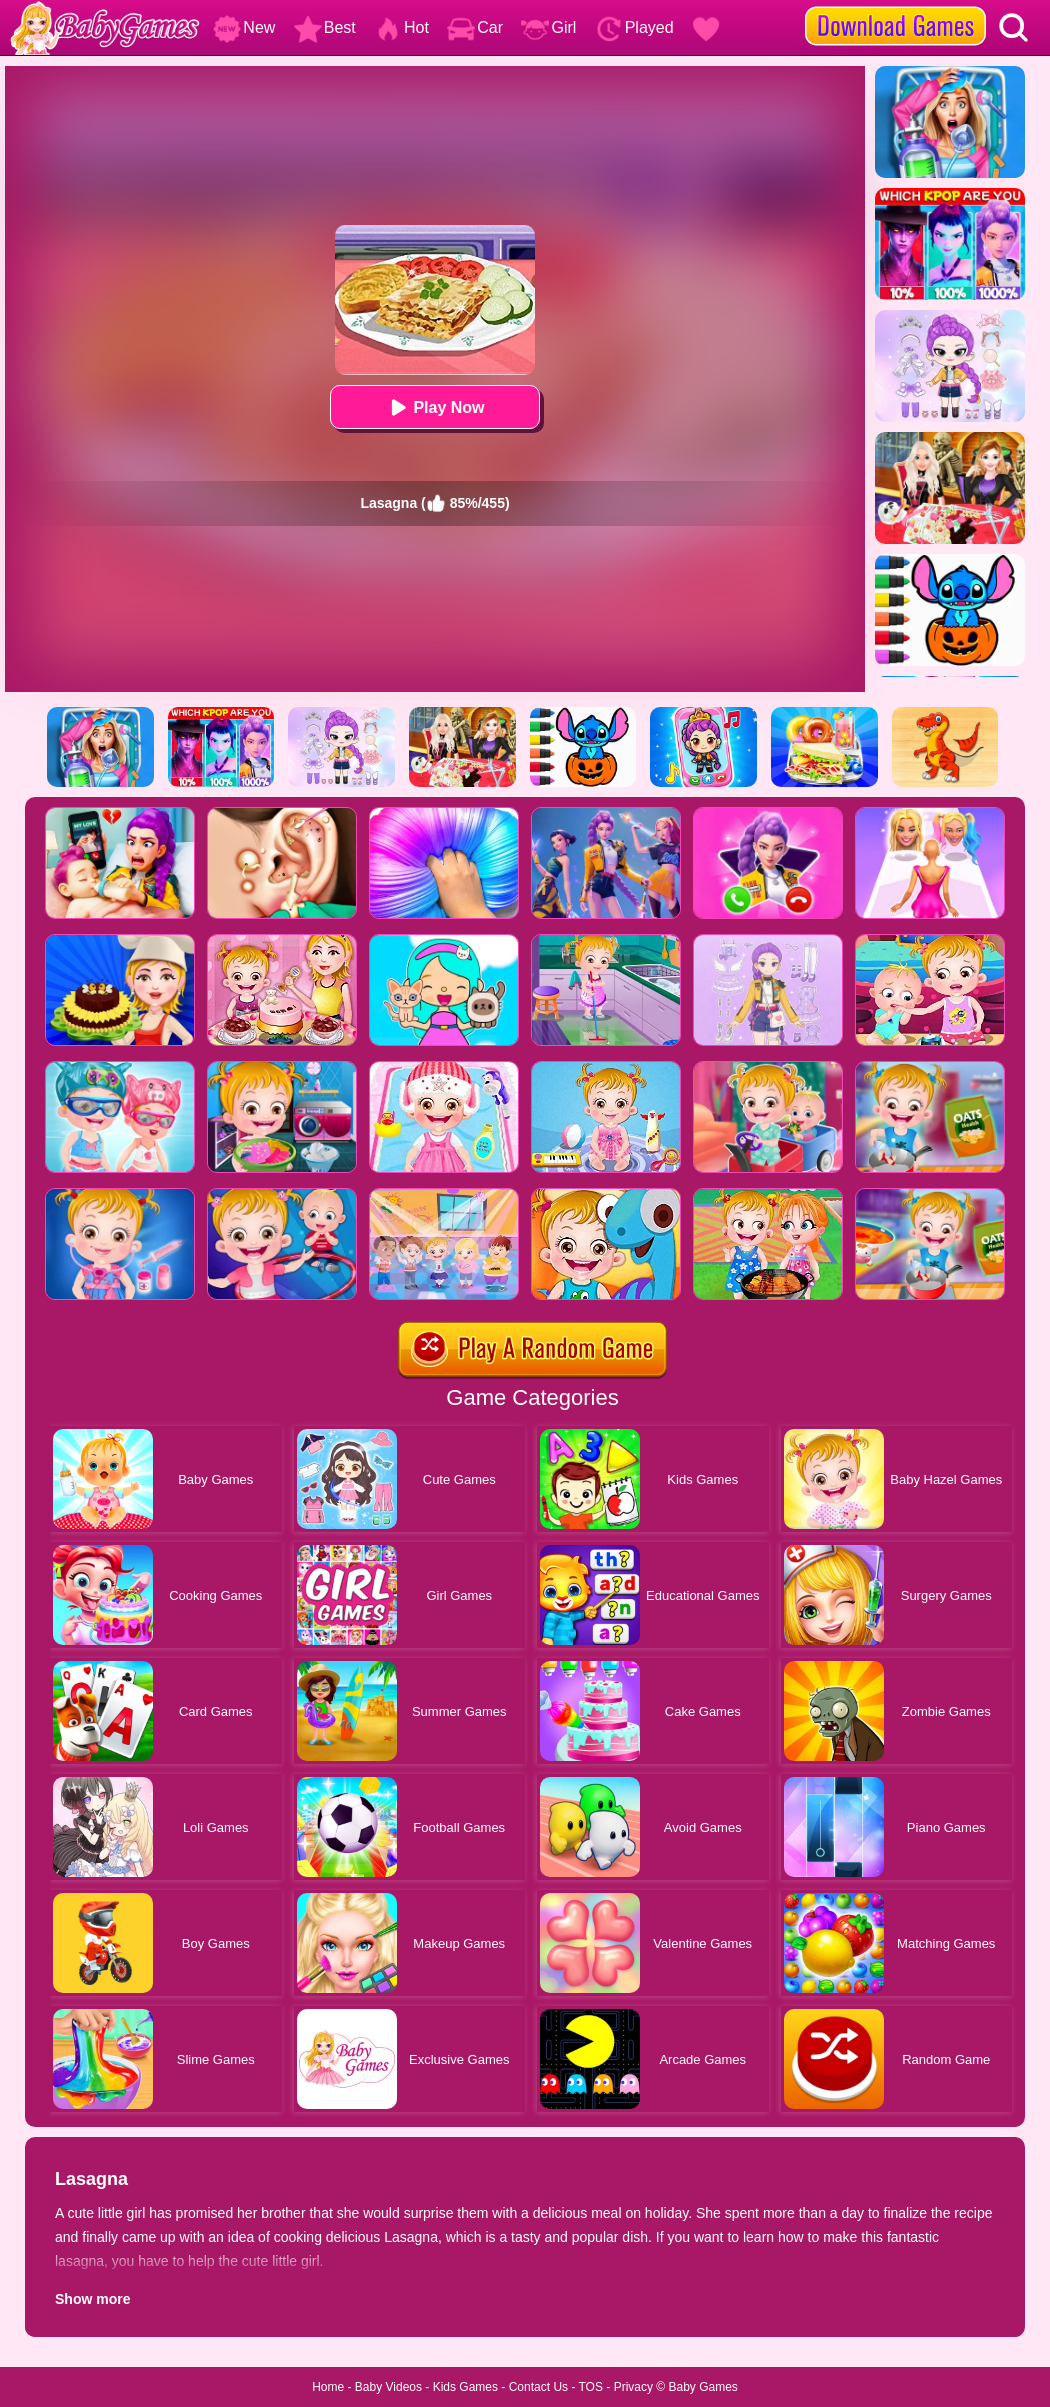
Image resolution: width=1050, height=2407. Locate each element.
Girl (548, 27)
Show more (92, 2299)
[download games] (895, 7)
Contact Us (538, 2387)
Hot (401, 27)
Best (325, 27)
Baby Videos (388, 2387)
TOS (591, 2387)
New (244, 27)
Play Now (434, 407)
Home (328, 2387)
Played (634, 27)
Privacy (633, 2387)
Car (475, 27)
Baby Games (702, 2387)
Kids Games (465, 2387)
